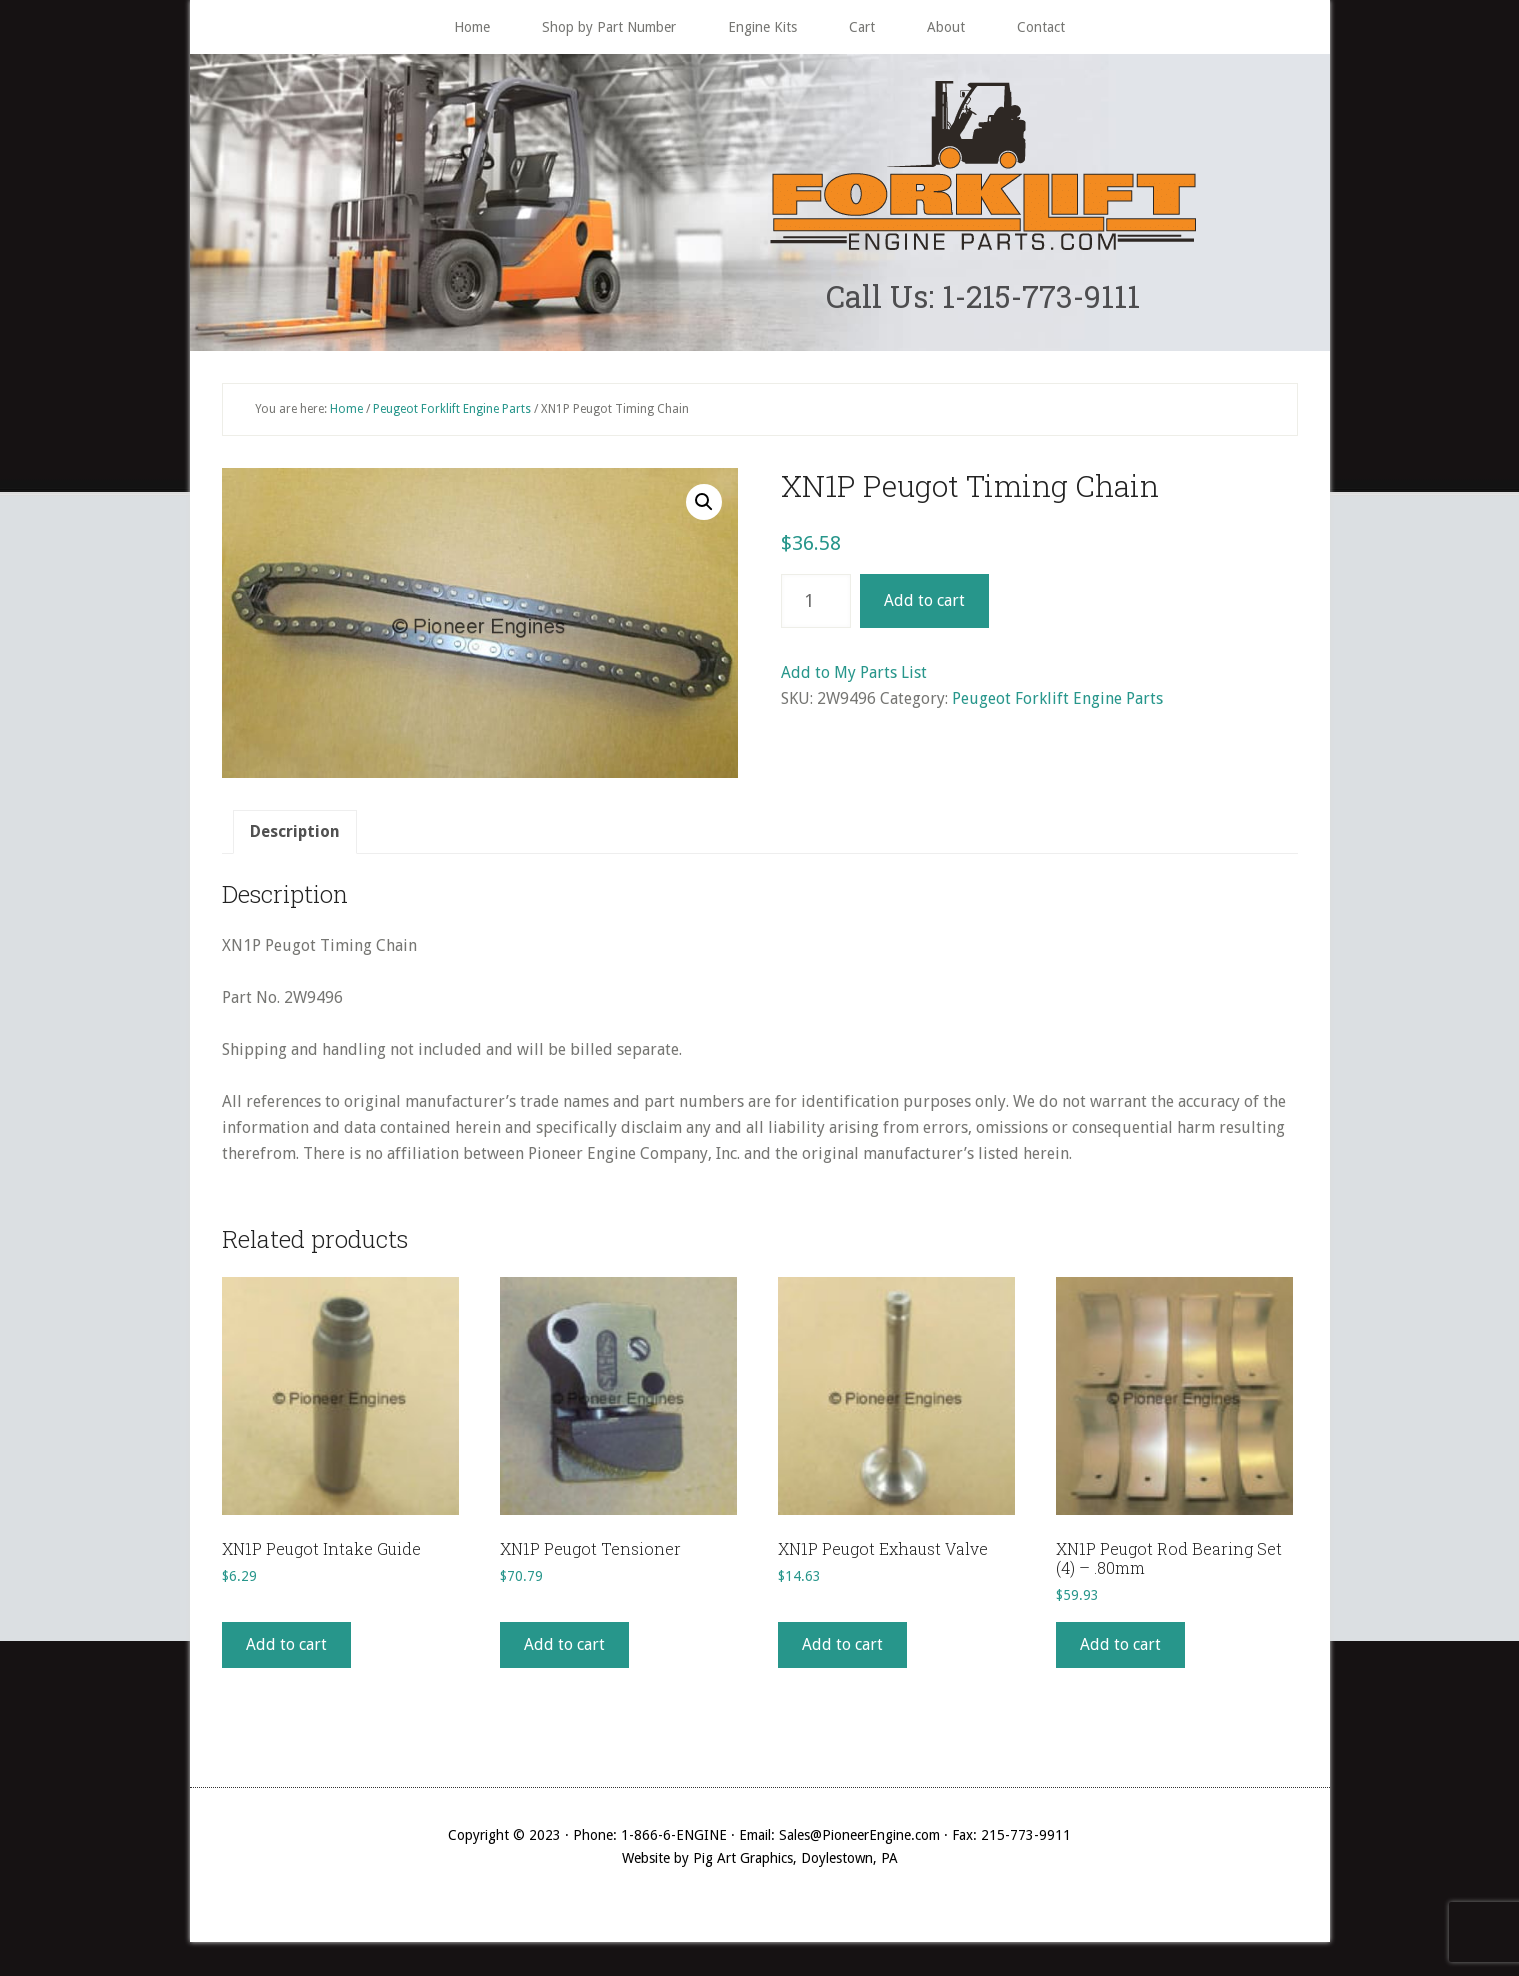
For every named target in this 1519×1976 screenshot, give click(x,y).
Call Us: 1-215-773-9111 (982, 296)
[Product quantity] (816, 603)
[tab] (295, 834)
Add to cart (924, 602)
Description (295, 833)
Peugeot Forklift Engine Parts (452, 410)
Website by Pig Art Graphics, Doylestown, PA (760, 1860)
